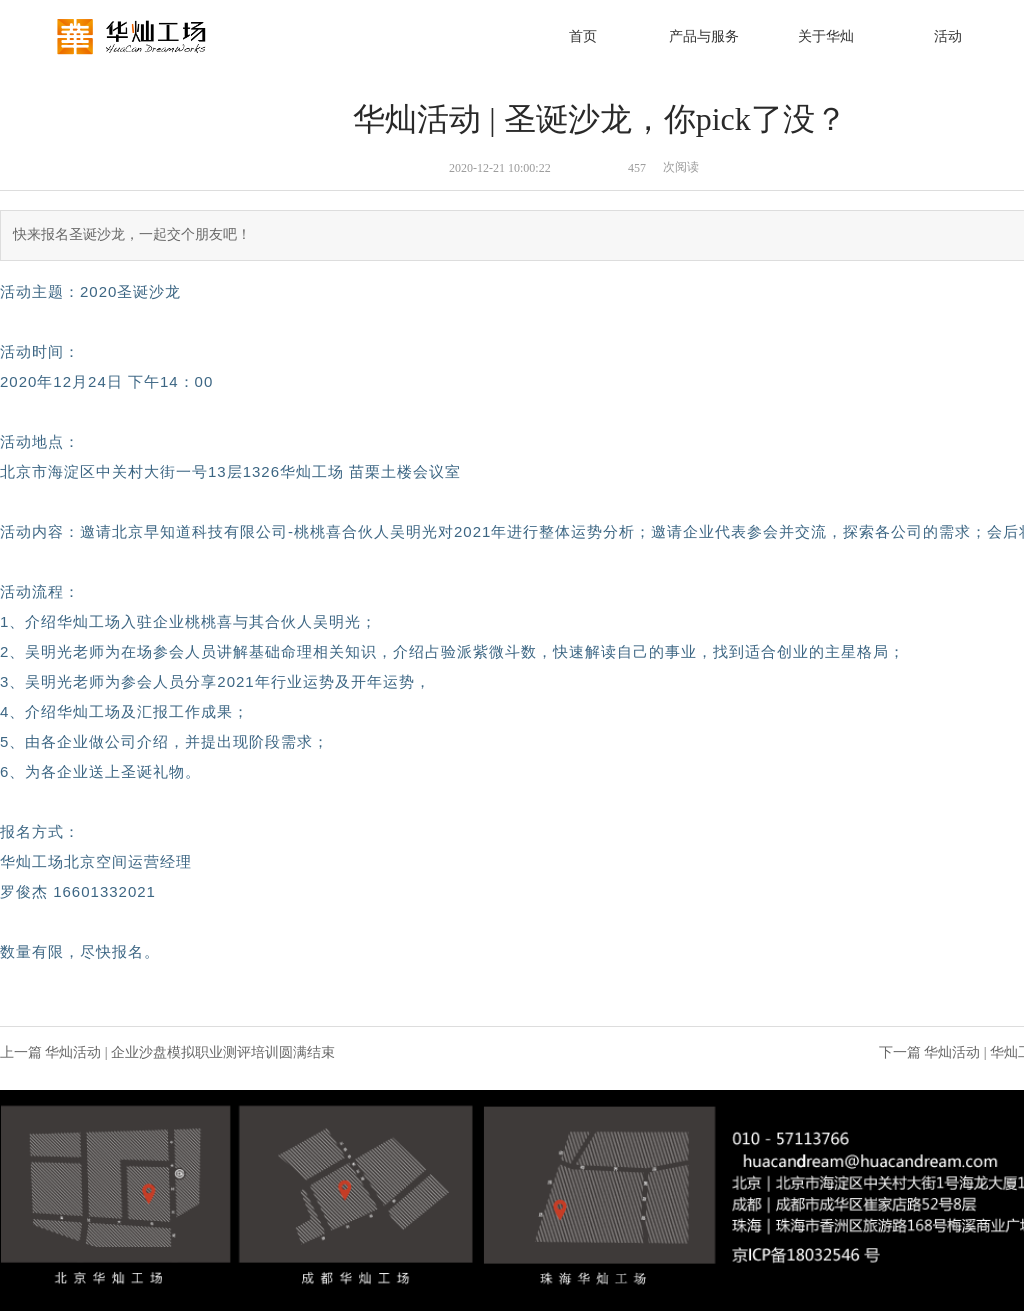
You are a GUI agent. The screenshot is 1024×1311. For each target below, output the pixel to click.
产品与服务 (704, 36)
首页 (583, 36)
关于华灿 (826, 36)
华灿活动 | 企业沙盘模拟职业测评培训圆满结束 (190, 1052)
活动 (948, 36)
